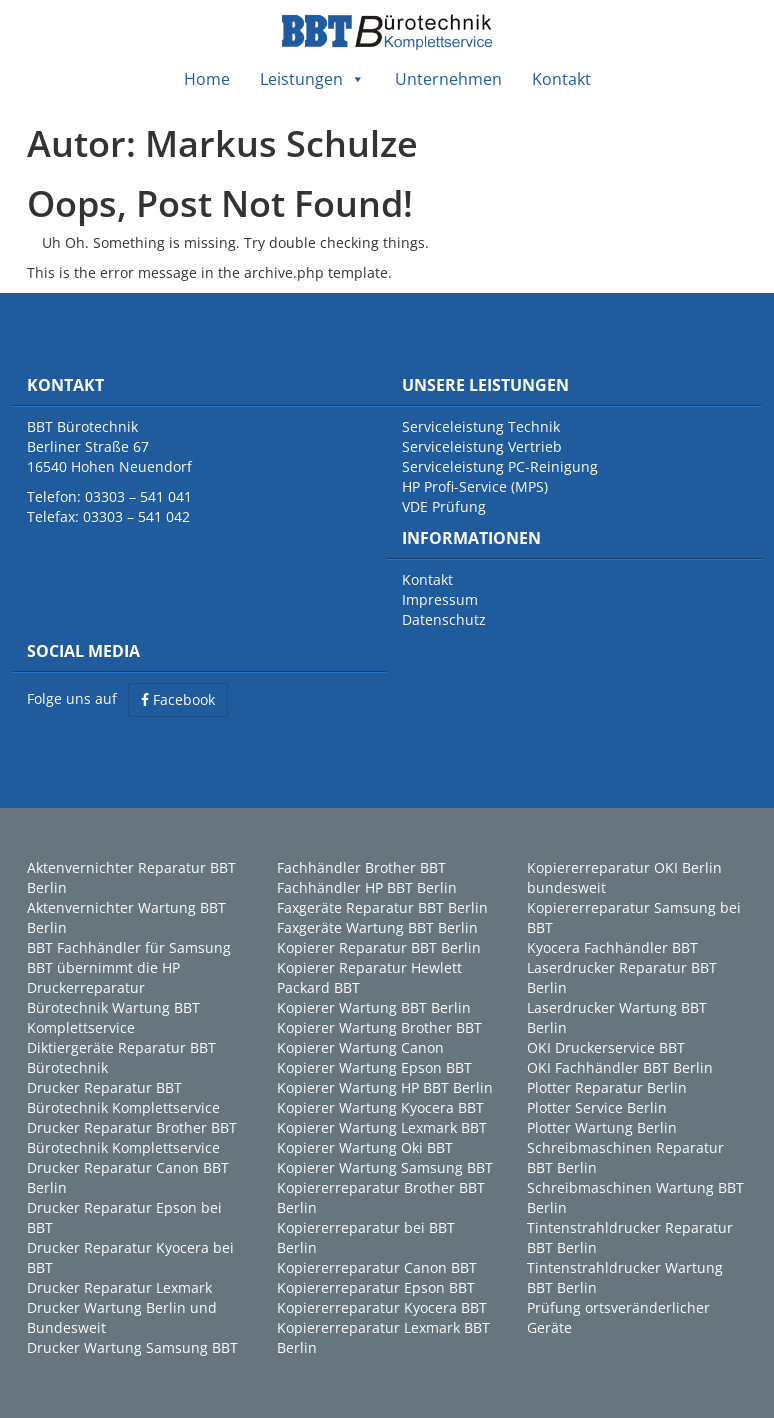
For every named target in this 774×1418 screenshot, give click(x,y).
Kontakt (561, 79)
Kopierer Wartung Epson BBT (374, 1067)
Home (207, 79)
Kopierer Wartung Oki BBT (365, 1147)
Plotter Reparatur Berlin (607, 1087)
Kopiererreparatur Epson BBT (376, 1287)
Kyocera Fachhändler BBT (612, 947)
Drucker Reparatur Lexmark (119, 1287)
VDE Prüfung (444, 506)
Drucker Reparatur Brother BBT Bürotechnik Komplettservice (132, 1137)
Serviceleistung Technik (481, 426)
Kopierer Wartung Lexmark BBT (382, 1127)
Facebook (178, 699)
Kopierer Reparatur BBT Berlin (379, 947)
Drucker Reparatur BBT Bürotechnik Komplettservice (123, 1097)
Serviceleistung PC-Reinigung (500, 466)
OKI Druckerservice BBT (606, 1047)
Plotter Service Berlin (597, 1107)
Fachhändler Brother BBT (361, 867)
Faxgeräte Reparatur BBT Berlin (382, 907)
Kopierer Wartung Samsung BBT (385, 1167)
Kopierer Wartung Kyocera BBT (380, 1107)
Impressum (440, 599)
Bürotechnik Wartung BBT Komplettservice (113, 1017)
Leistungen (312, 79)
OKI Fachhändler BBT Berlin (620, 1067)
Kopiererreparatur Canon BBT (377, 1267)
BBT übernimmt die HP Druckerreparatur (103, 977)
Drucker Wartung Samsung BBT (132, 1347)
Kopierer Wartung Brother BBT (379, 1027)
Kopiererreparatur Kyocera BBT (382, 1307)
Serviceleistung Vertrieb (482, 446)
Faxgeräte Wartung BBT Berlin (377, 927)
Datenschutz (444, 619)
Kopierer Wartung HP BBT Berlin (385, 1087)
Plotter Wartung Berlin (602, 1127)
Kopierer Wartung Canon (360, 1047)
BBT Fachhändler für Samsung (129, 947)
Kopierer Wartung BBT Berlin (374, 1007)
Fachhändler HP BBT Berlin (367, 887)
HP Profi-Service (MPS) (475, 486)
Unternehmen (448, 79)
